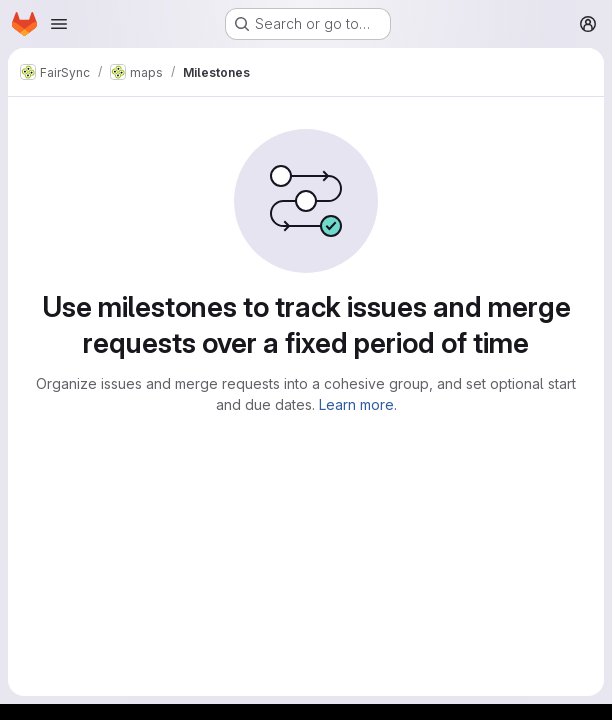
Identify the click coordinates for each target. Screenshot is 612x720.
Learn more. (358, 404)
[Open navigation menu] (59, 24)
